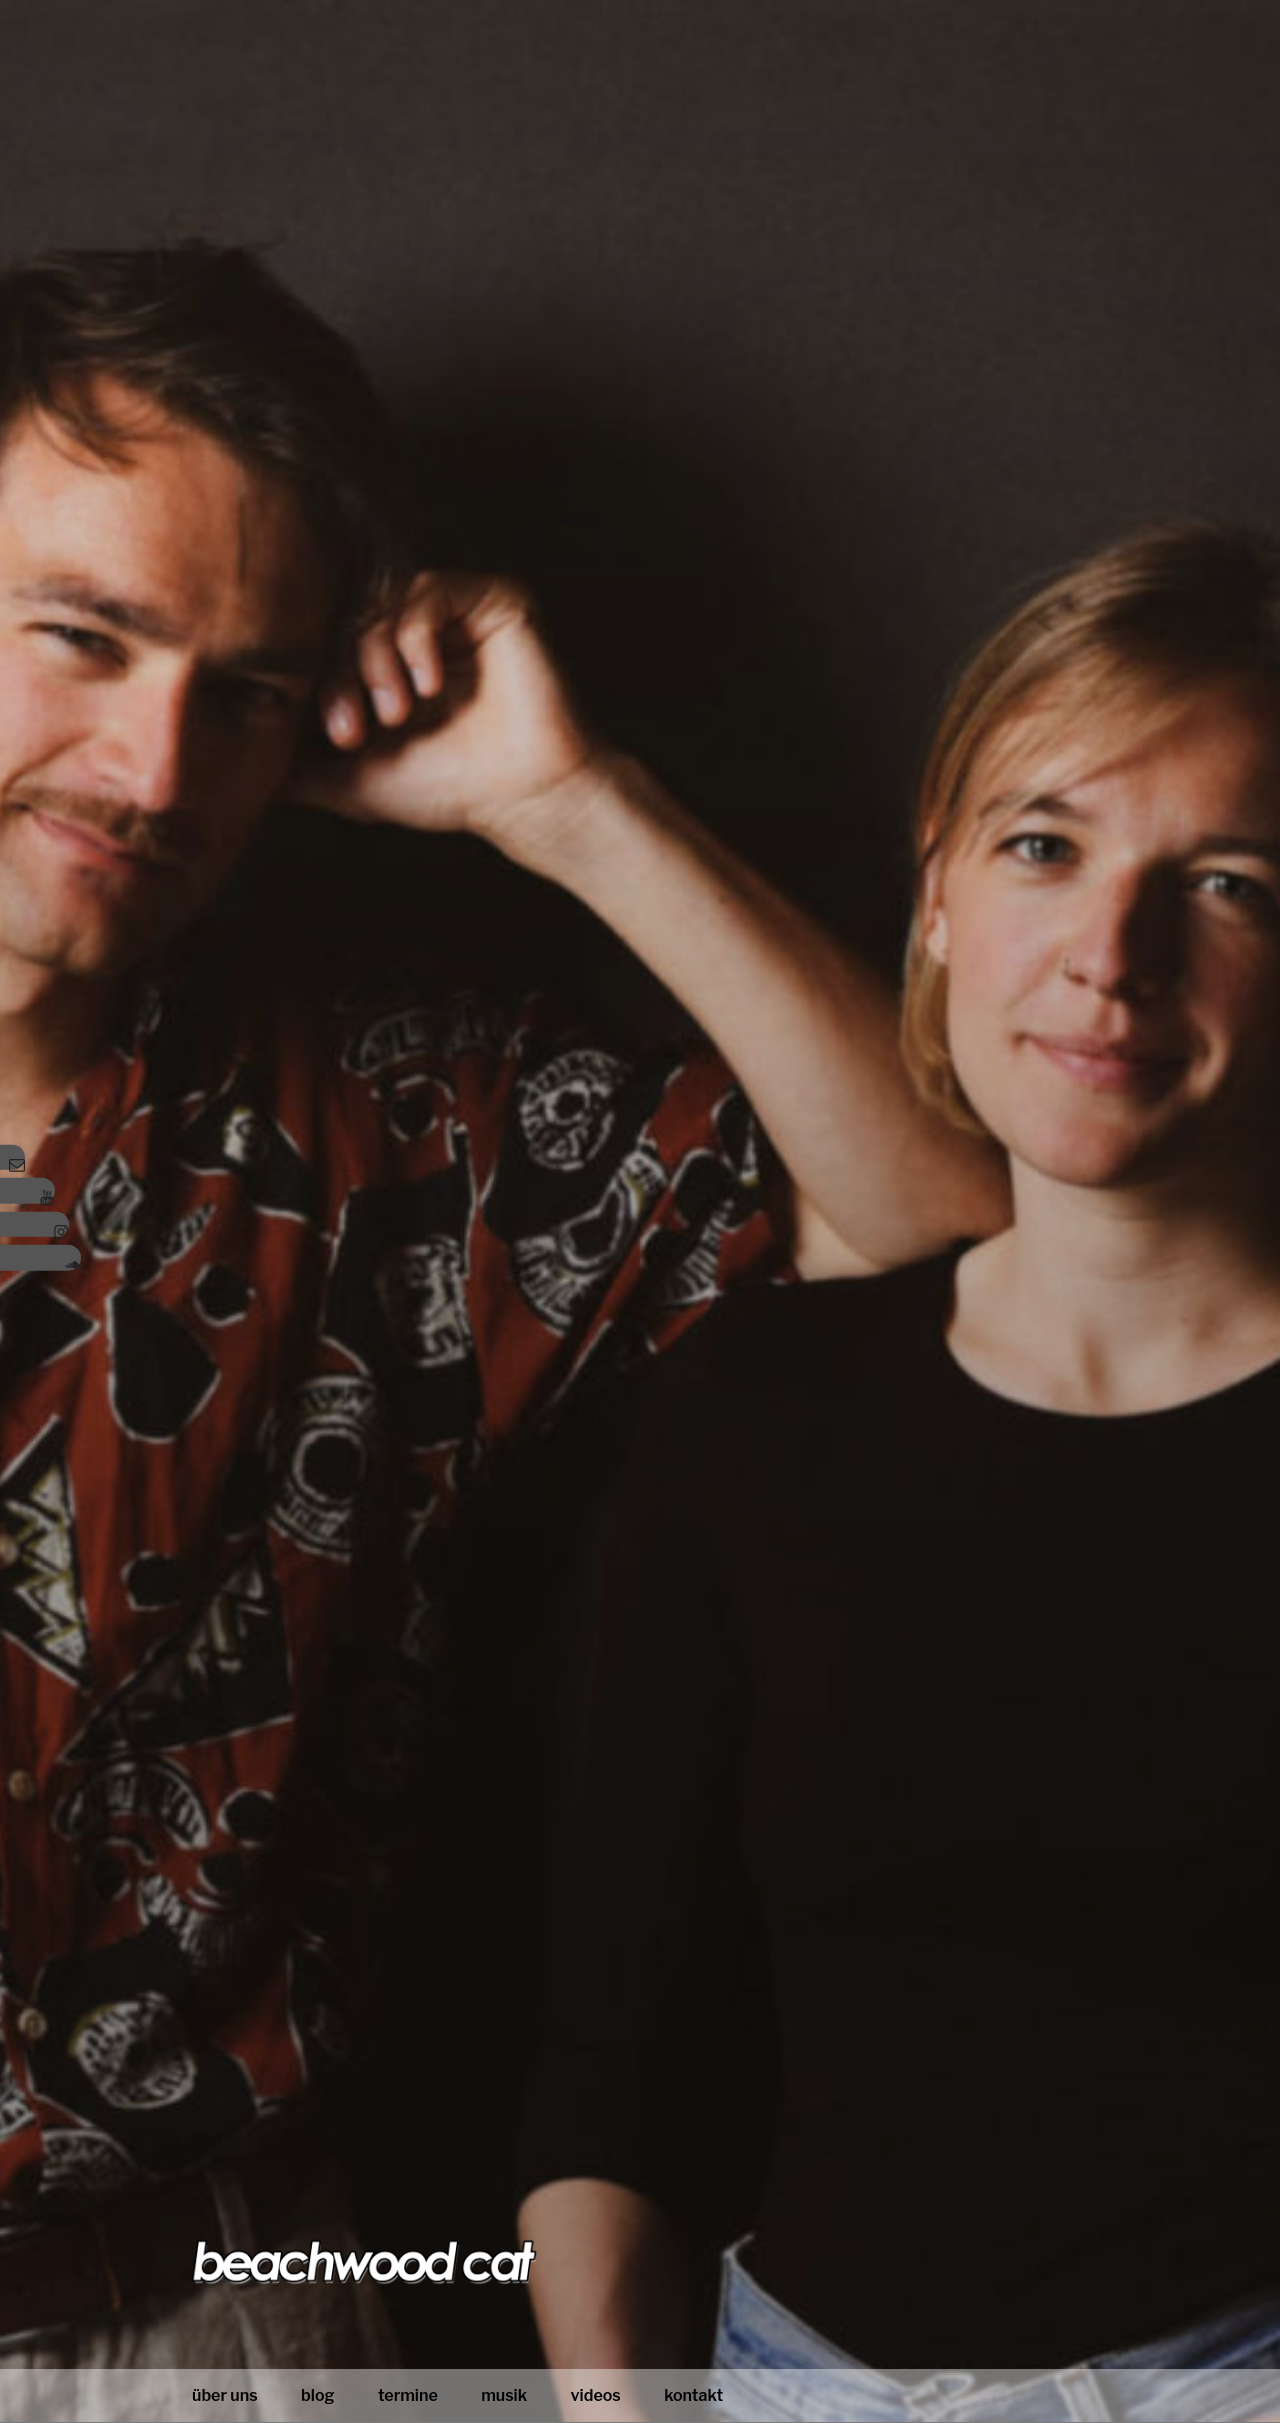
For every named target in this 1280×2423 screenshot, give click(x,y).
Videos (596, 2395)
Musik (504, 2395)
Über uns (225, 2395)
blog (317, 2395)
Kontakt (693, 2395)
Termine (408, 2395)
